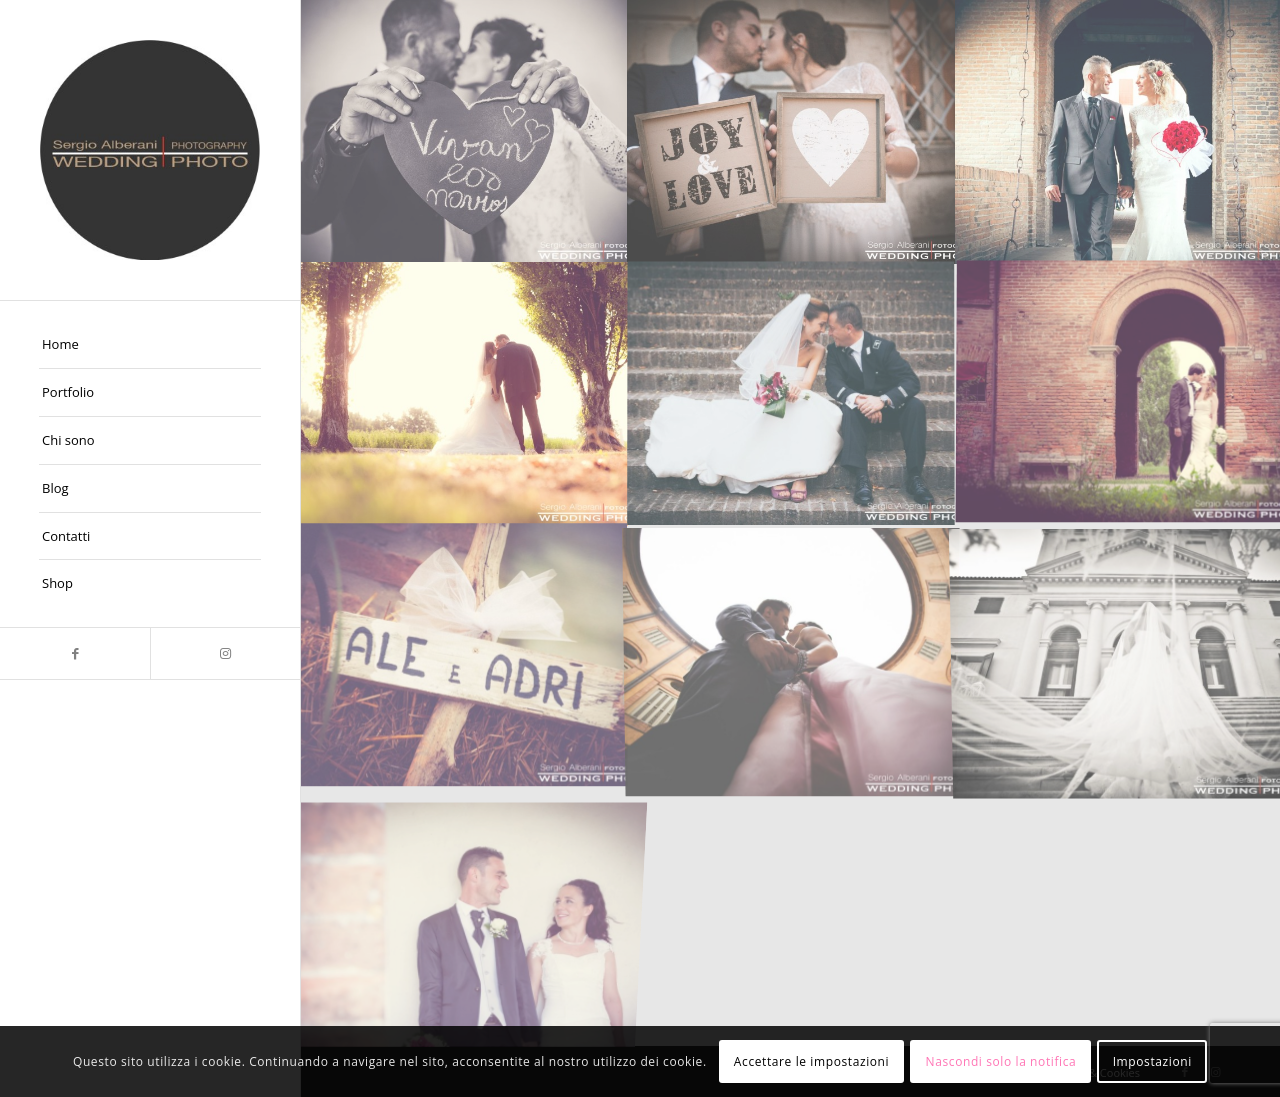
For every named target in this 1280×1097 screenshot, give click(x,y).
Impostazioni (1152, 1061)
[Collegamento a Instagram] (225, 653)
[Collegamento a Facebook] (75, 653)
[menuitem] (150, 345)
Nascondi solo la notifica (1001, 1061)
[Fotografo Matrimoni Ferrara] (150, 150)
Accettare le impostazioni (811, 1061)
